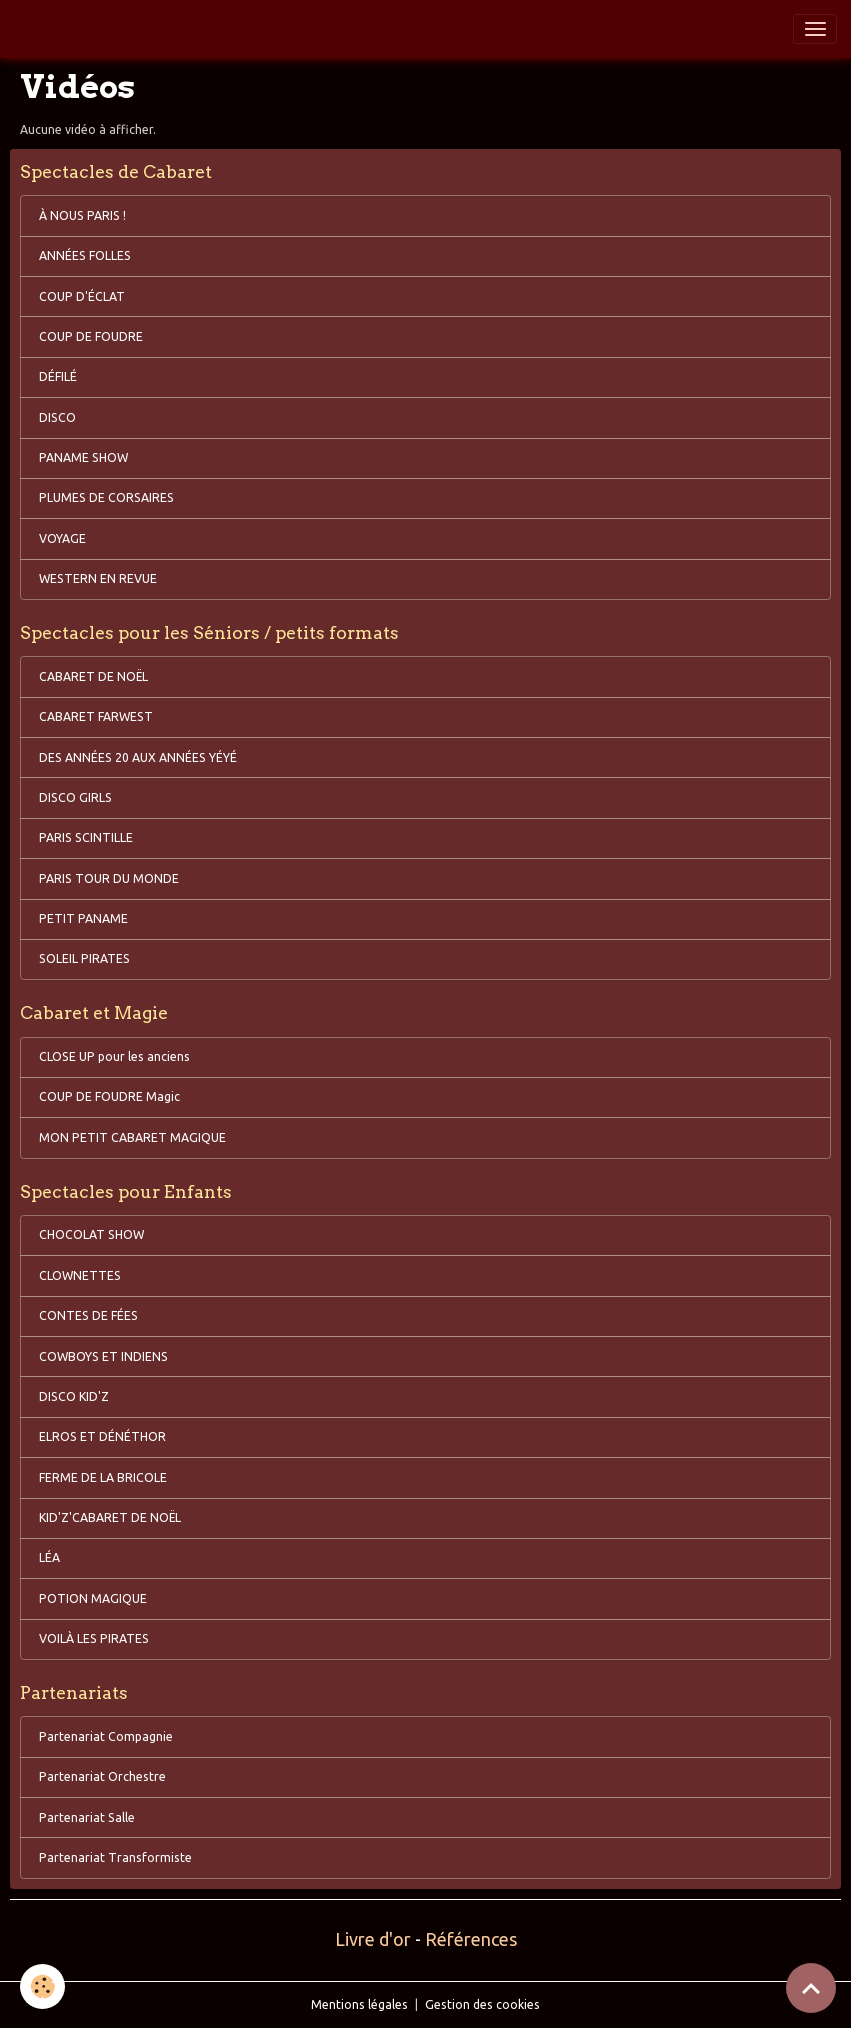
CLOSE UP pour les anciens (114, 1056)
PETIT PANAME (83, 918)
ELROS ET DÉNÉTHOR (102, 1436)
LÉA (49, 1557)
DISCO (57, 417)
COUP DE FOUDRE (91, 336)
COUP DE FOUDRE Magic (109, 1096)
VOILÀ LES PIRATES (94, 1638)
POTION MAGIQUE (93, 1598)
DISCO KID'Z (74, 1396)
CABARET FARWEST (96, 716)
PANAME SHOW (83, 457)
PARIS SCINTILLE (86, 837)
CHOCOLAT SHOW (91, 1234)
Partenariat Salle (87, 1817)
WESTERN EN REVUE (98, 578)
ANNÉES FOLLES (85, 255)
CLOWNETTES (80, 1275)
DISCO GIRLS (75, 797)
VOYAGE (62, 538)
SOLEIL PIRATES (84, 958)
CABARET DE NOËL (93, 676)
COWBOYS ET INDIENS (103, 1356)
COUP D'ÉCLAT (82, 296)
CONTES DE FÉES (88, 1315)
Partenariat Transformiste (115, 1857)
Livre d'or (373, 1939)
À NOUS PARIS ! (82, 215)
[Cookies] (42, 1986)
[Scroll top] (811, 1988)
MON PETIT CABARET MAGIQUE (132, 1137)
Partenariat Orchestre (102, 1776)
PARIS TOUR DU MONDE (109, 878)
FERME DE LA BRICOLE (103, 1477)
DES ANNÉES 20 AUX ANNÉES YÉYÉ (138, 757)
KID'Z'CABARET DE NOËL (110, 1517)
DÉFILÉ (58, 376)
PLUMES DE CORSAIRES (106, 497)
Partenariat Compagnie (106, 1736)
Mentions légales (359, 2004)
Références (471, 1939)
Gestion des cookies (482, 2004)
